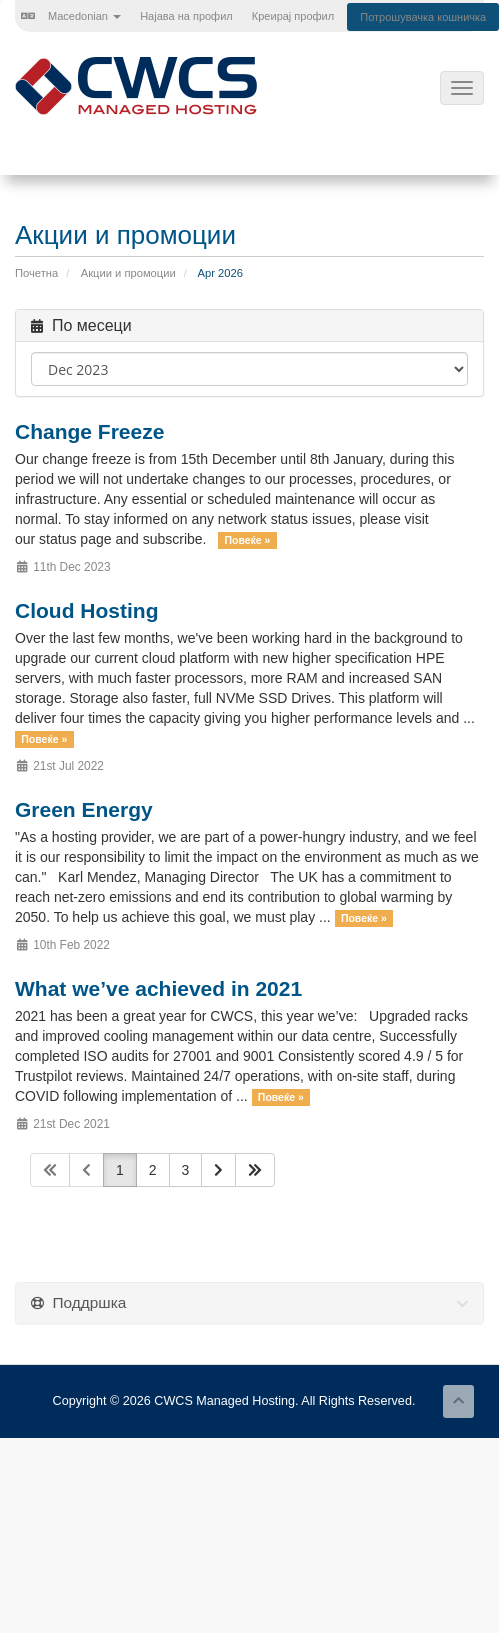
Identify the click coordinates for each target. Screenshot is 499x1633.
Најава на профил (186, 16)
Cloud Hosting (86, 610)
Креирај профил (293, 16)
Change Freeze (89, 431)
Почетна (36, 273)
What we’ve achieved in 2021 (158, 988)
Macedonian (71, 16)
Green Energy (84, 809)
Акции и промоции (128, 273)
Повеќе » (247, 540)
